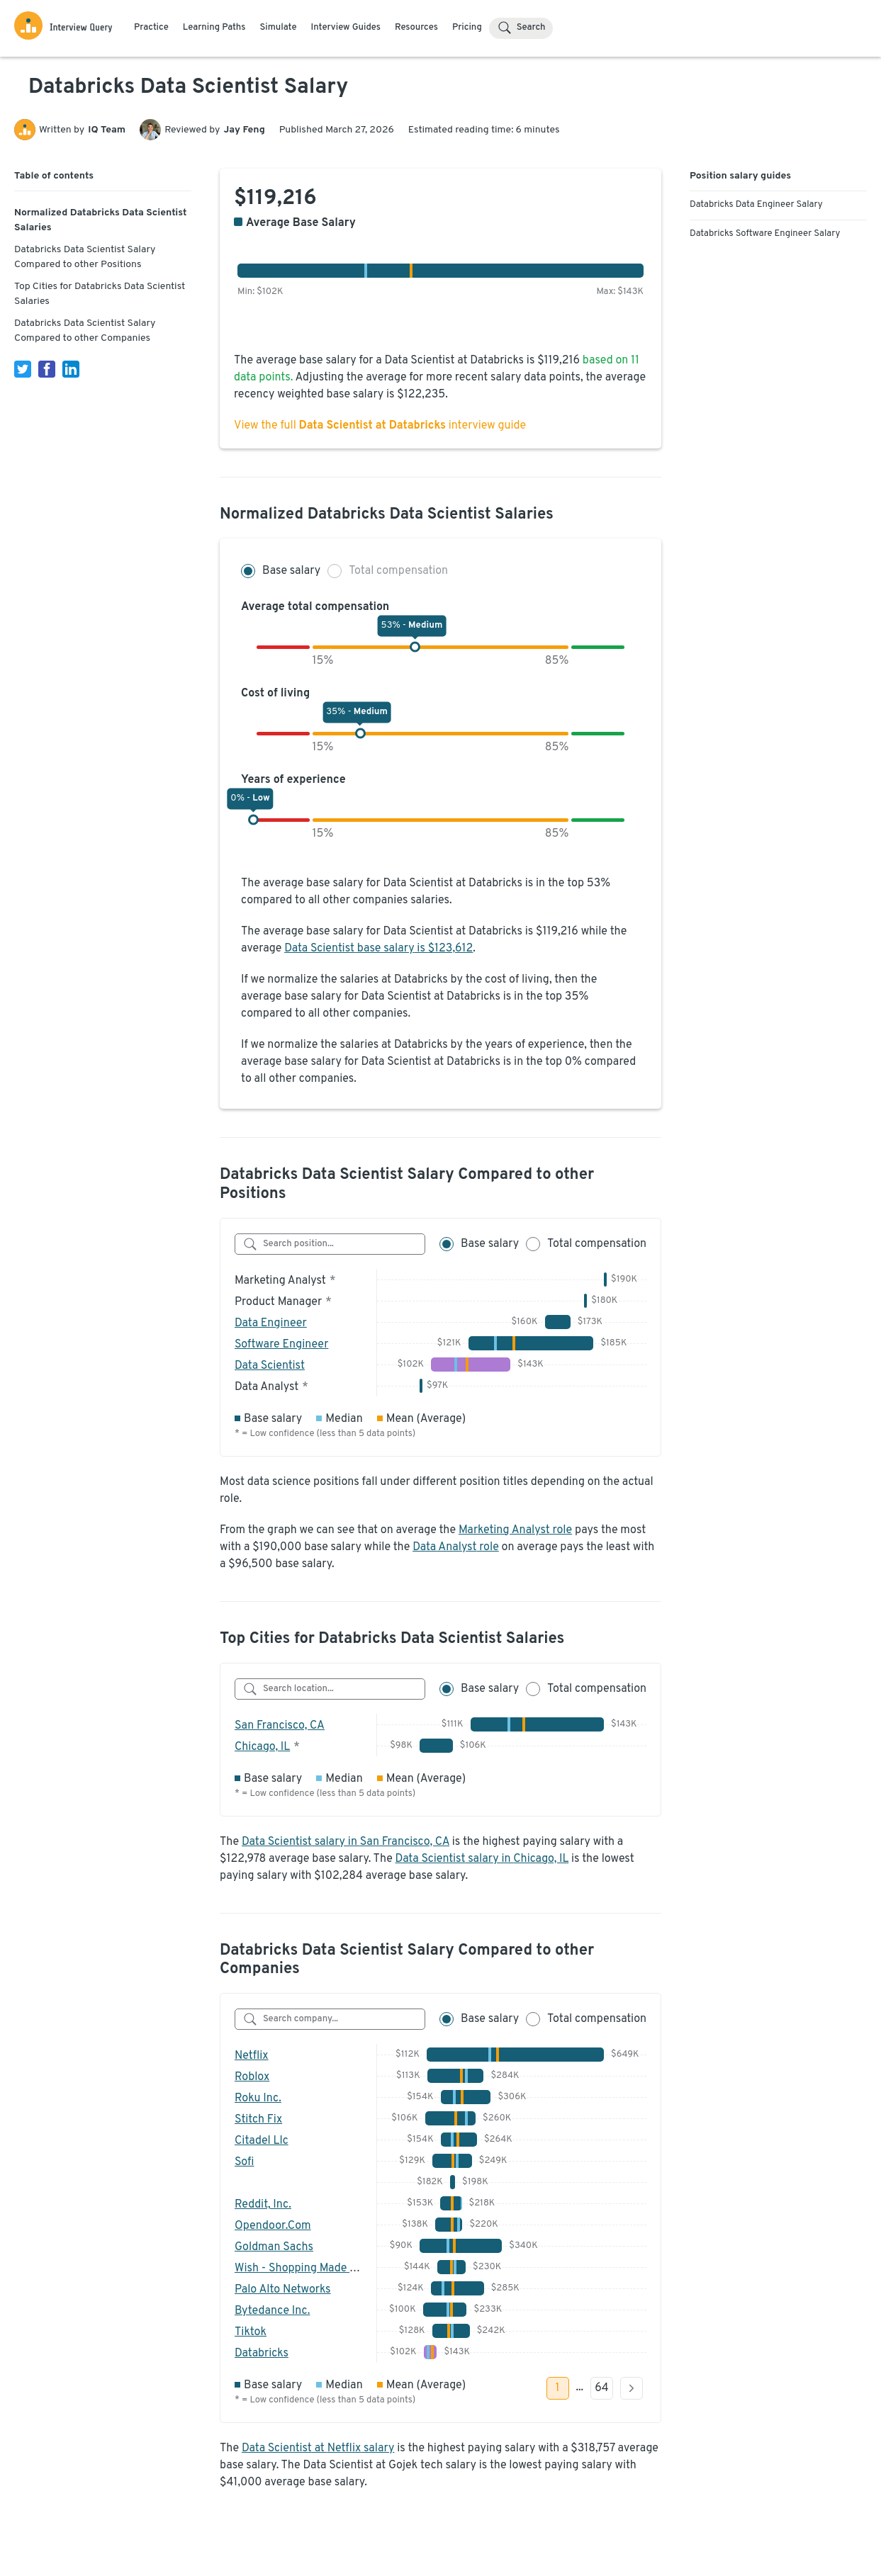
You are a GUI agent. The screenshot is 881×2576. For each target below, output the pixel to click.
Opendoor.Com (273, 2226)
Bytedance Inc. (272, 2311)
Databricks (261, 2353)
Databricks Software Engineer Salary (765, 233)
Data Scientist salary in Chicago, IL (482, 1859)
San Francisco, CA (280, 1726)
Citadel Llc (261, 2141)
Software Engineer (281, 1345)
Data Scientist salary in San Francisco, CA (345, 1842)
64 (602, 2388)
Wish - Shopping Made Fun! (303, 2268)
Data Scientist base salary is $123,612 (378, 949)
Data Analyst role (456, 1547)
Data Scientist (270, 1366)
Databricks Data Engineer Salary (756, 204)
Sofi (244, 2162)
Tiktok (250, 2332)
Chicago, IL (262, 1747)
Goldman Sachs (274, 2247)
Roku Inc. (258, 2098)
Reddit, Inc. (263, 2205)
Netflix (252, 2056)
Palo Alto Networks (283, 2290)
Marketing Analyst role (515, 1530)
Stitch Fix (258, 2120)
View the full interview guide (380, 426)
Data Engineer (271, 1323)
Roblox (252, 2077)
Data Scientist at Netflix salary (318, 2448)
